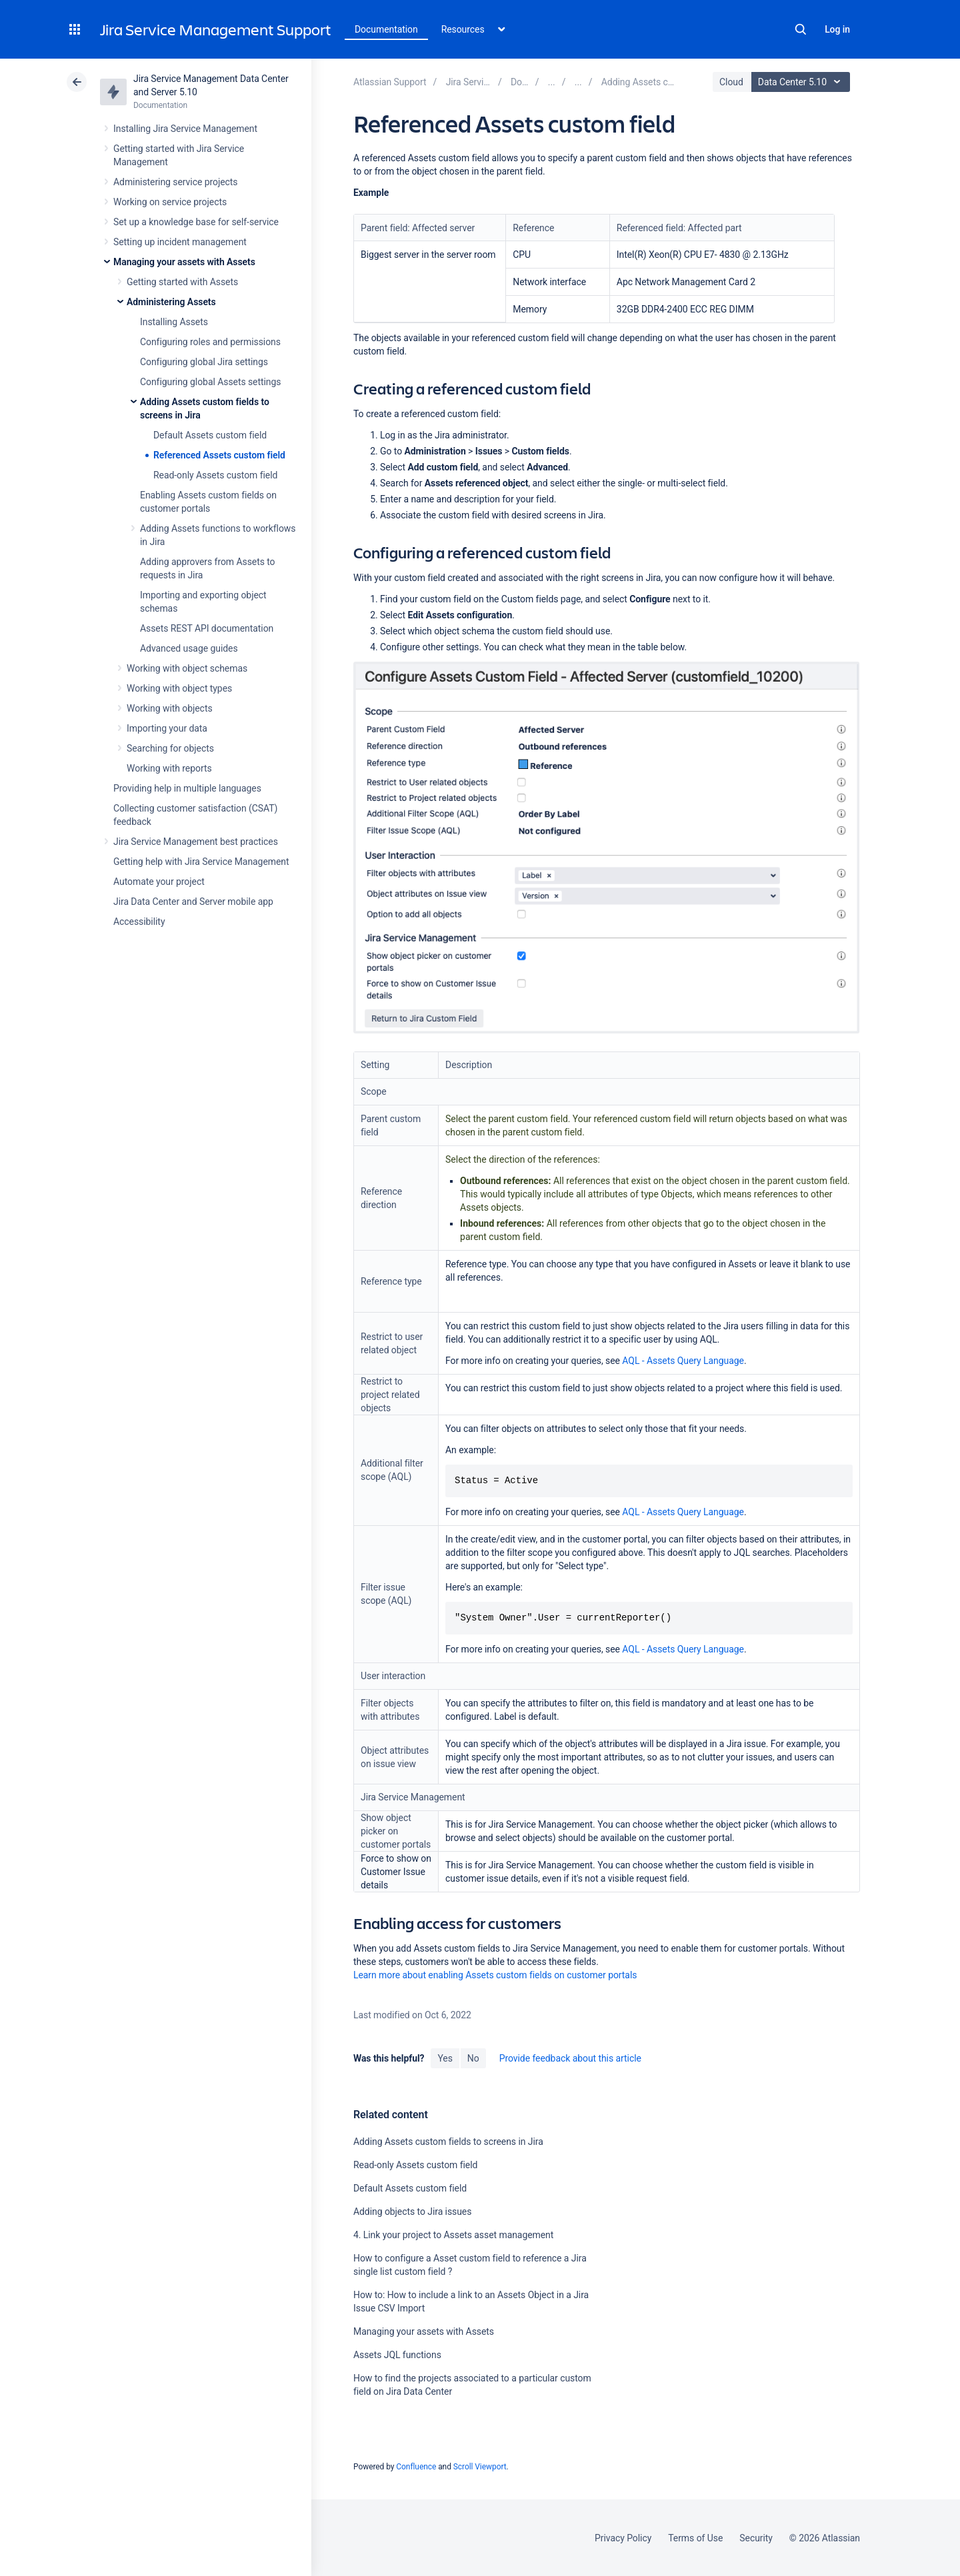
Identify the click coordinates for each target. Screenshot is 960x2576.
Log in (837, 29)
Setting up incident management (180, 242)
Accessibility (139, 921)
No (473, 2058)
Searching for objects (170, 748)
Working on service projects (170, 202)
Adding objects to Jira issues (412, 2211)
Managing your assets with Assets (184, 262)
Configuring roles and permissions (210, 341)
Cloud (731, 82)
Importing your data (167, 728)
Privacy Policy (623, 2538)
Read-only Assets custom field (215, 475)
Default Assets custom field (210, 435)
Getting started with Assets (182, 282)
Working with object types (179, 688)
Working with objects (170, 708)
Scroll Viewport (480, 2466)
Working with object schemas (187, 668)
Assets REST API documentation (206, 628)
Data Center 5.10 (802, 82)
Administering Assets (171, 302)
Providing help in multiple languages (187, 788)
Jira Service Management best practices (195, 841)
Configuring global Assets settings (210, 381)
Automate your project (159, 881)
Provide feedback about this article (570, 2058)
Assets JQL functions (397, 2354)
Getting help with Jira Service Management (201, 861)
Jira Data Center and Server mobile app (193, 901)
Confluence (416, 2466)
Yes (444, 2058)
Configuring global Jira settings (204, 361)
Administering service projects (175, 182)
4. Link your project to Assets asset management (453, 2235)
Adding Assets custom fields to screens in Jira (448, 2141)
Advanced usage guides (189, 648)
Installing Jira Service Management (185, 128)
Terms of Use (695, 2538)
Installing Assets (174, 322)
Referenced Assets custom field (219, 455)
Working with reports (169, 768)
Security (756, 2538)
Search (800, 29)
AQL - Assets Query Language (683, 1360)
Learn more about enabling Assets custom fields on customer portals (495, 1975)
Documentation (386, 29)
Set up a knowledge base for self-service (196, 222)
